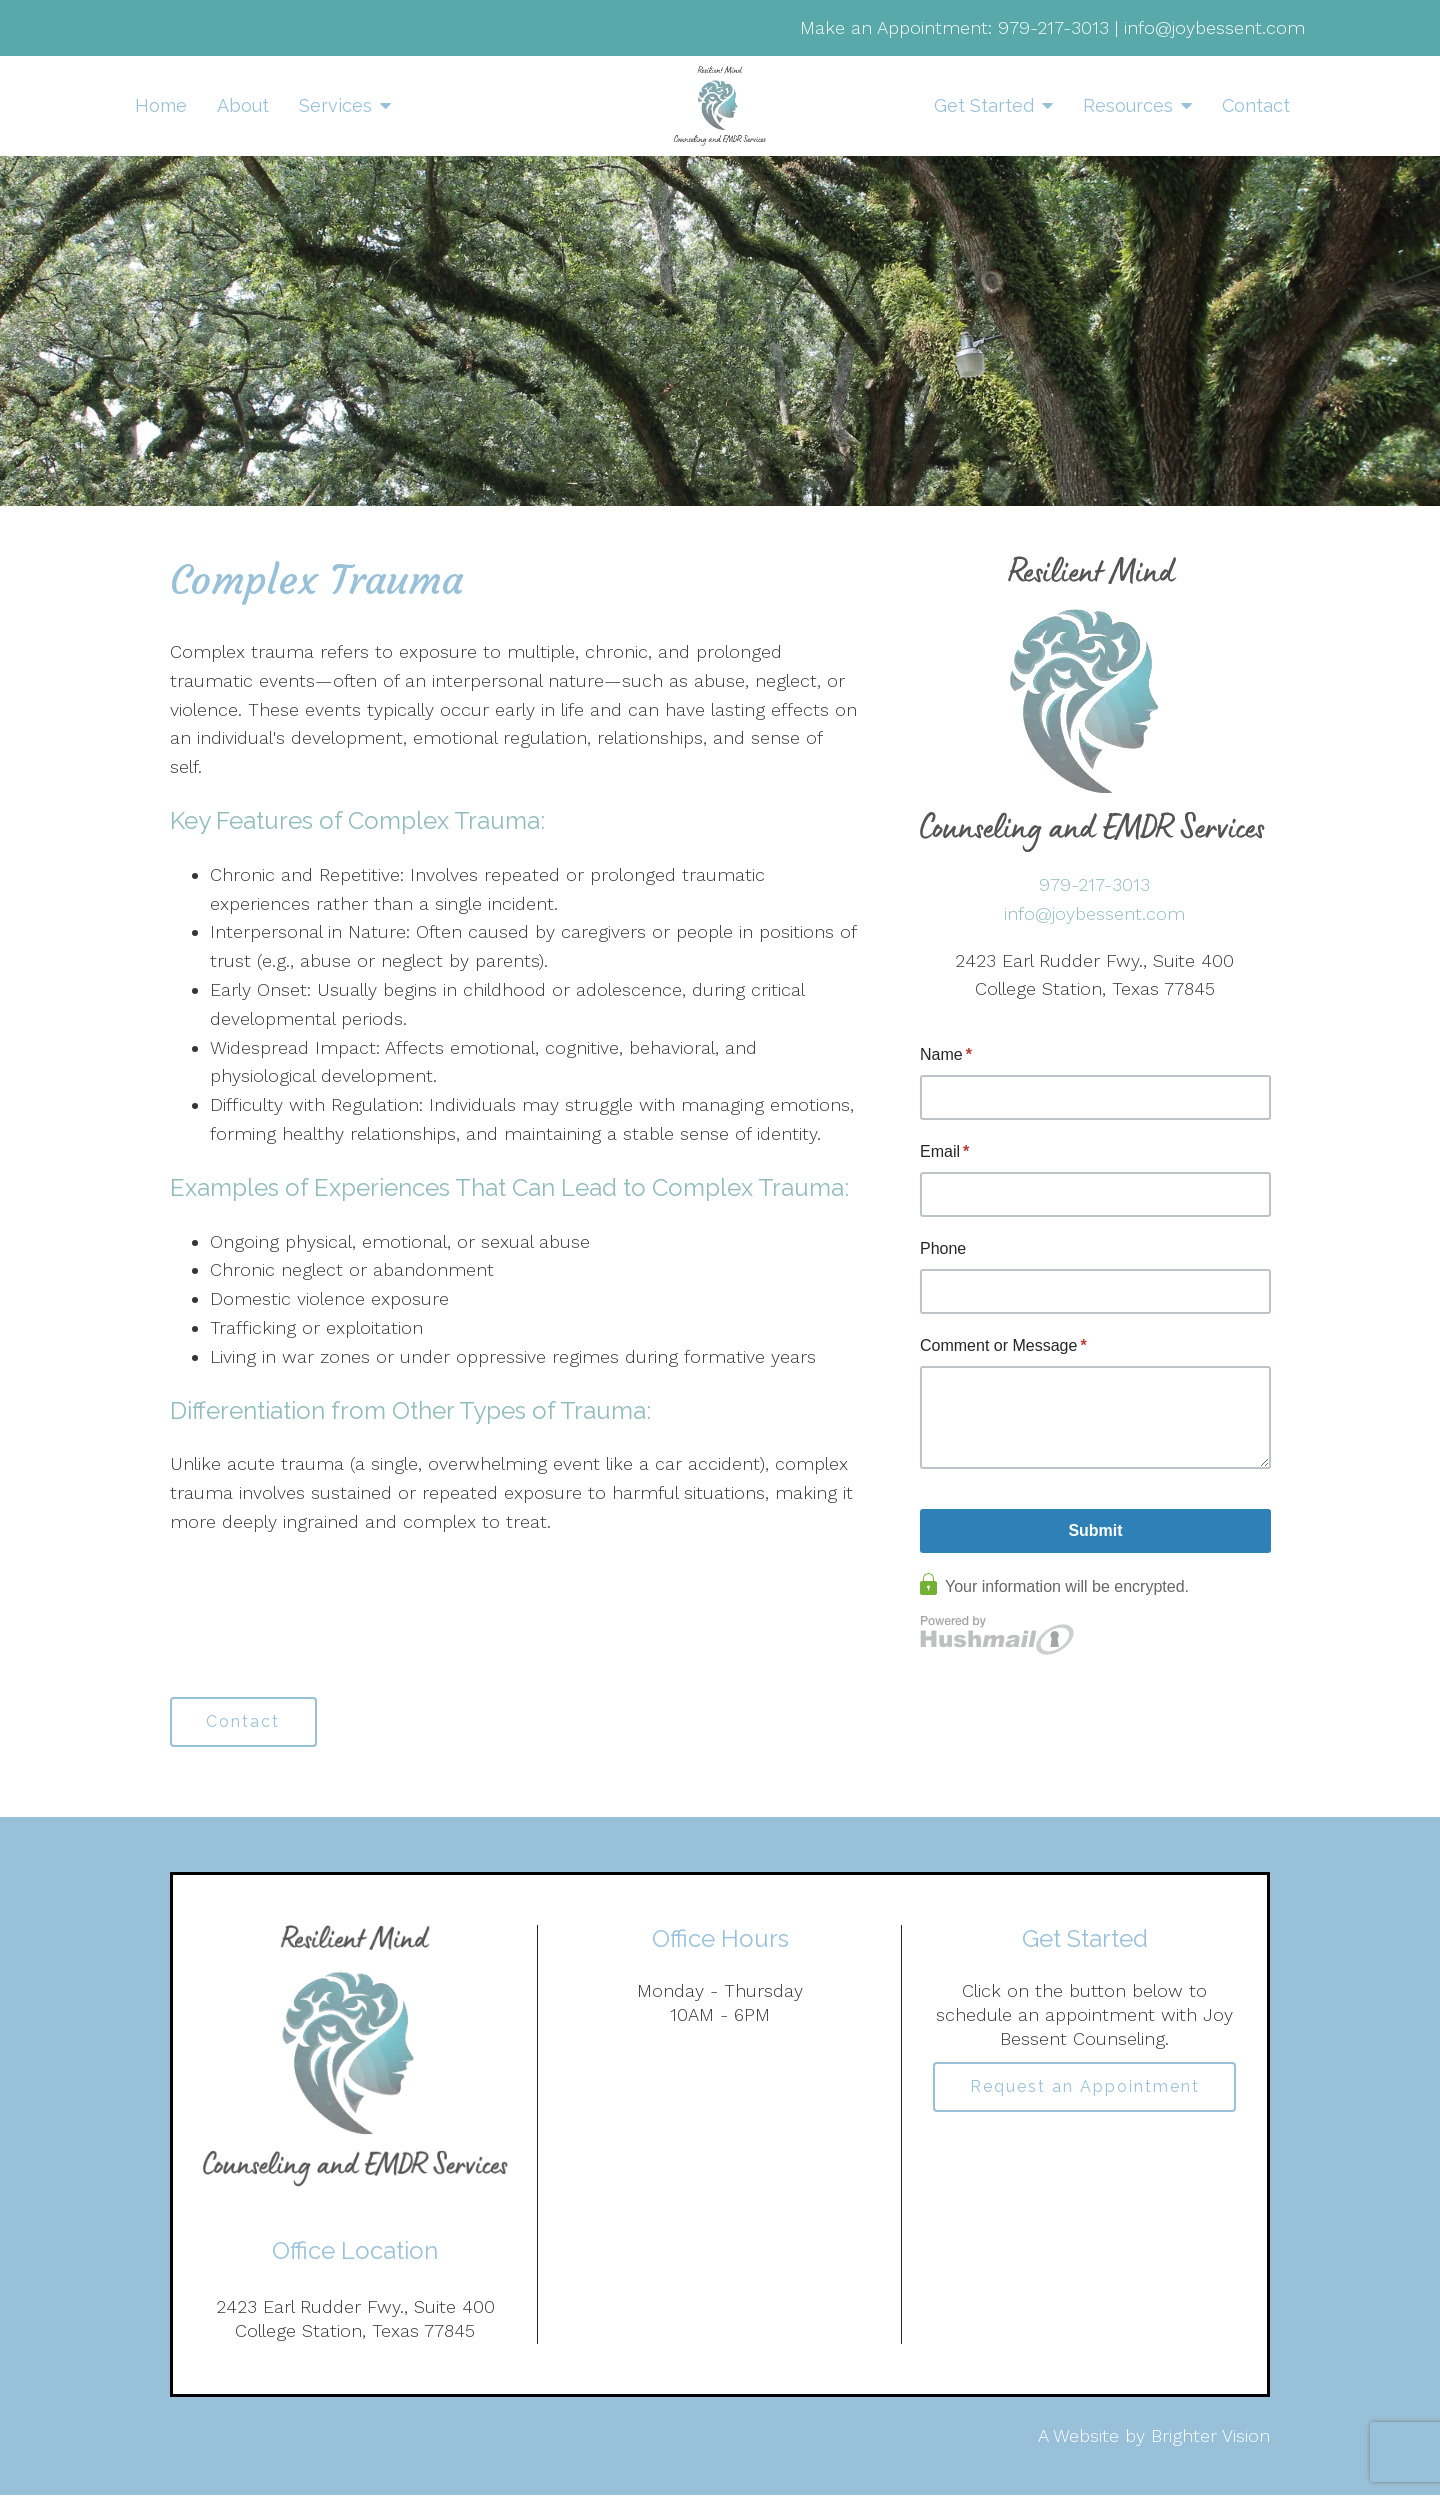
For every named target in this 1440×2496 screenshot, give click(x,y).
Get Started (984, 105)
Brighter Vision (1210, 2435)
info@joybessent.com (1214, 27)
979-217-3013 (1053, 27)
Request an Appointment (1085, 2087)
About (243, 105)
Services (335, 105)
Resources (1128, 105)
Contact (1256, 105)
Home (161, 105)
